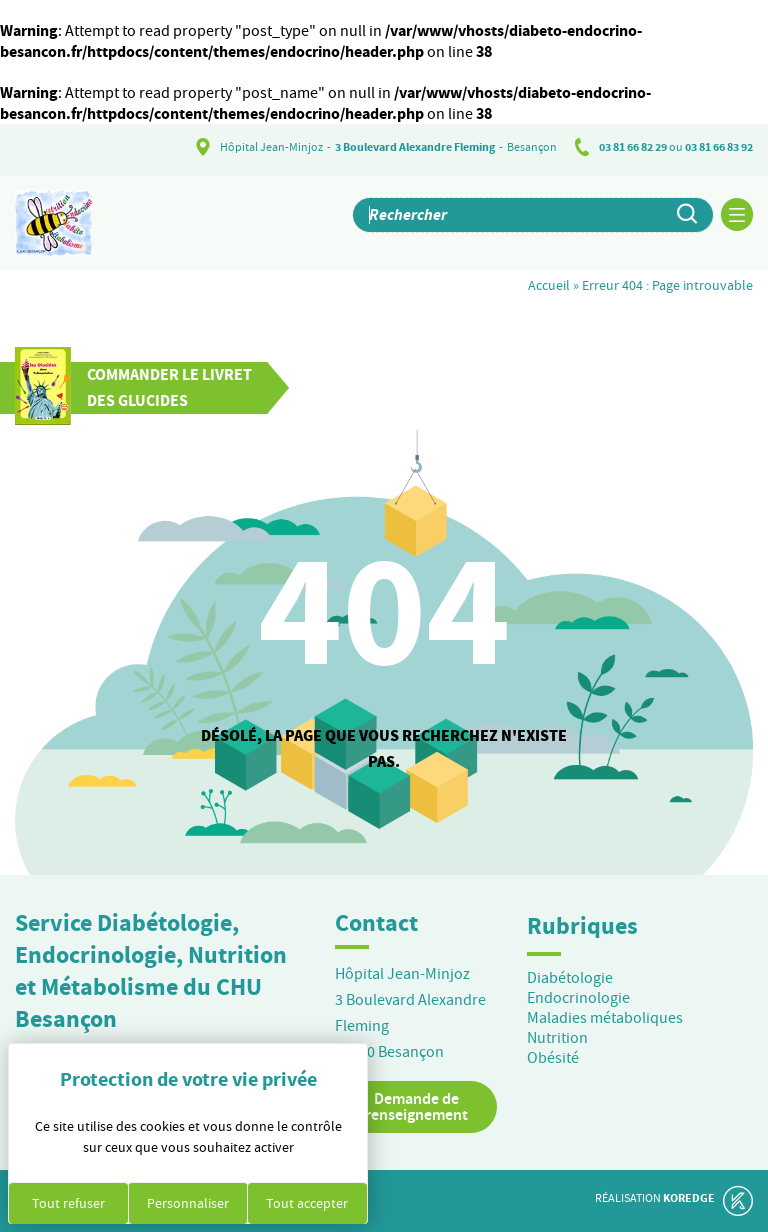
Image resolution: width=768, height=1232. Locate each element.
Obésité (553, 1058)
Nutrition (557, 1038)
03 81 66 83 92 (719, 147)
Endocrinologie (578, 998)
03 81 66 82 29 (633, 147)
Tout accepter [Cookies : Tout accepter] (307, 1203)
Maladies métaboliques (605, 1018)
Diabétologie (570, 978)
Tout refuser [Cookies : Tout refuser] (68, 1203)
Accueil (549, 285)
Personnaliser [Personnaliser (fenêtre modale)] (188, 1203)
